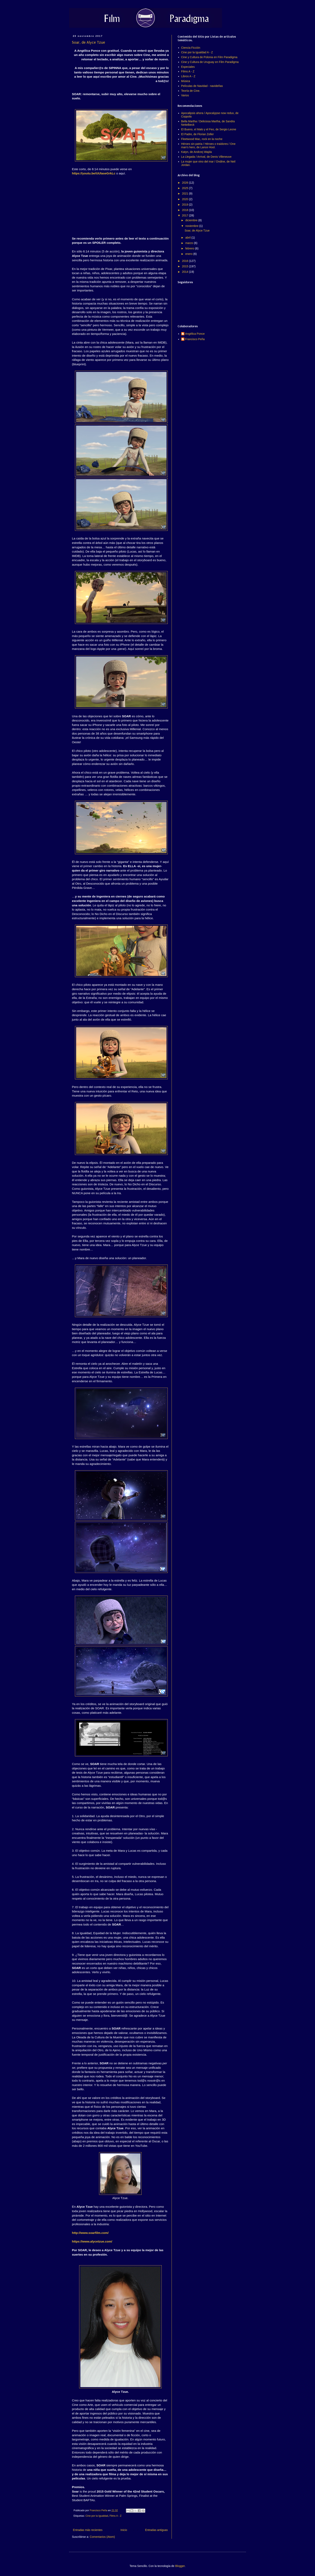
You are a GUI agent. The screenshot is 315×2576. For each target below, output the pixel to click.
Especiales (188, 66)
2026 (185, 182)
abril (188, 237)
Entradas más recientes (87, 2530)
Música (185, 81)
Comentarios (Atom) (102, 2536)
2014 (185, 271)
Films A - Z (115, 2515)
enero (189, 253)
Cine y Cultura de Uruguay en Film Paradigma (210, 62)
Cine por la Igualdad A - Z (197, 52)
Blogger (180, 2566)
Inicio (124, 2530)
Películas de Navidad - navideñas (202, 85)
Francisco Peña (195, 339)
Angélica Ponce (195, 333)
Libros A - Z (188, 76)
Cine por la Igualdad (97, 2515)
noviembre (192, 225)
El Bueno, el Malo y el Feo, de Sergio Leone (208, 129)
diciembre (191, 220)
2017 (185, 215)
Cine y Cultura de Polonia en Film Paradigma (209, 57)
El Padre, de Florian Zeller (197, 134)
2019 (185, 204)
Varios (185, 95)
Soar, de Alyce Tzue (88, 42)
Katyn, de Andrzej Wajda (196, 151)
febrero (190, 248)
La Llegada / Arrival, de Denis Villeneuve (206, 156)
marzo (189, 243)
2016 (185, 260)
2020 (185, 199)
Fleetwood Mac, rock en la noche (201, 139)
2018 (185, 210)
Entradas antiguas (156, 2530)
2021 (185, 193)
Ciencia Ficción (190, 47)
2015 (185, 266)
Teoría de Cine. (190, 90)
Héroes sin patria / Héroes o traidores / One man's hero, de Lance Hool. (208, 145)
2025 (185, 188)
